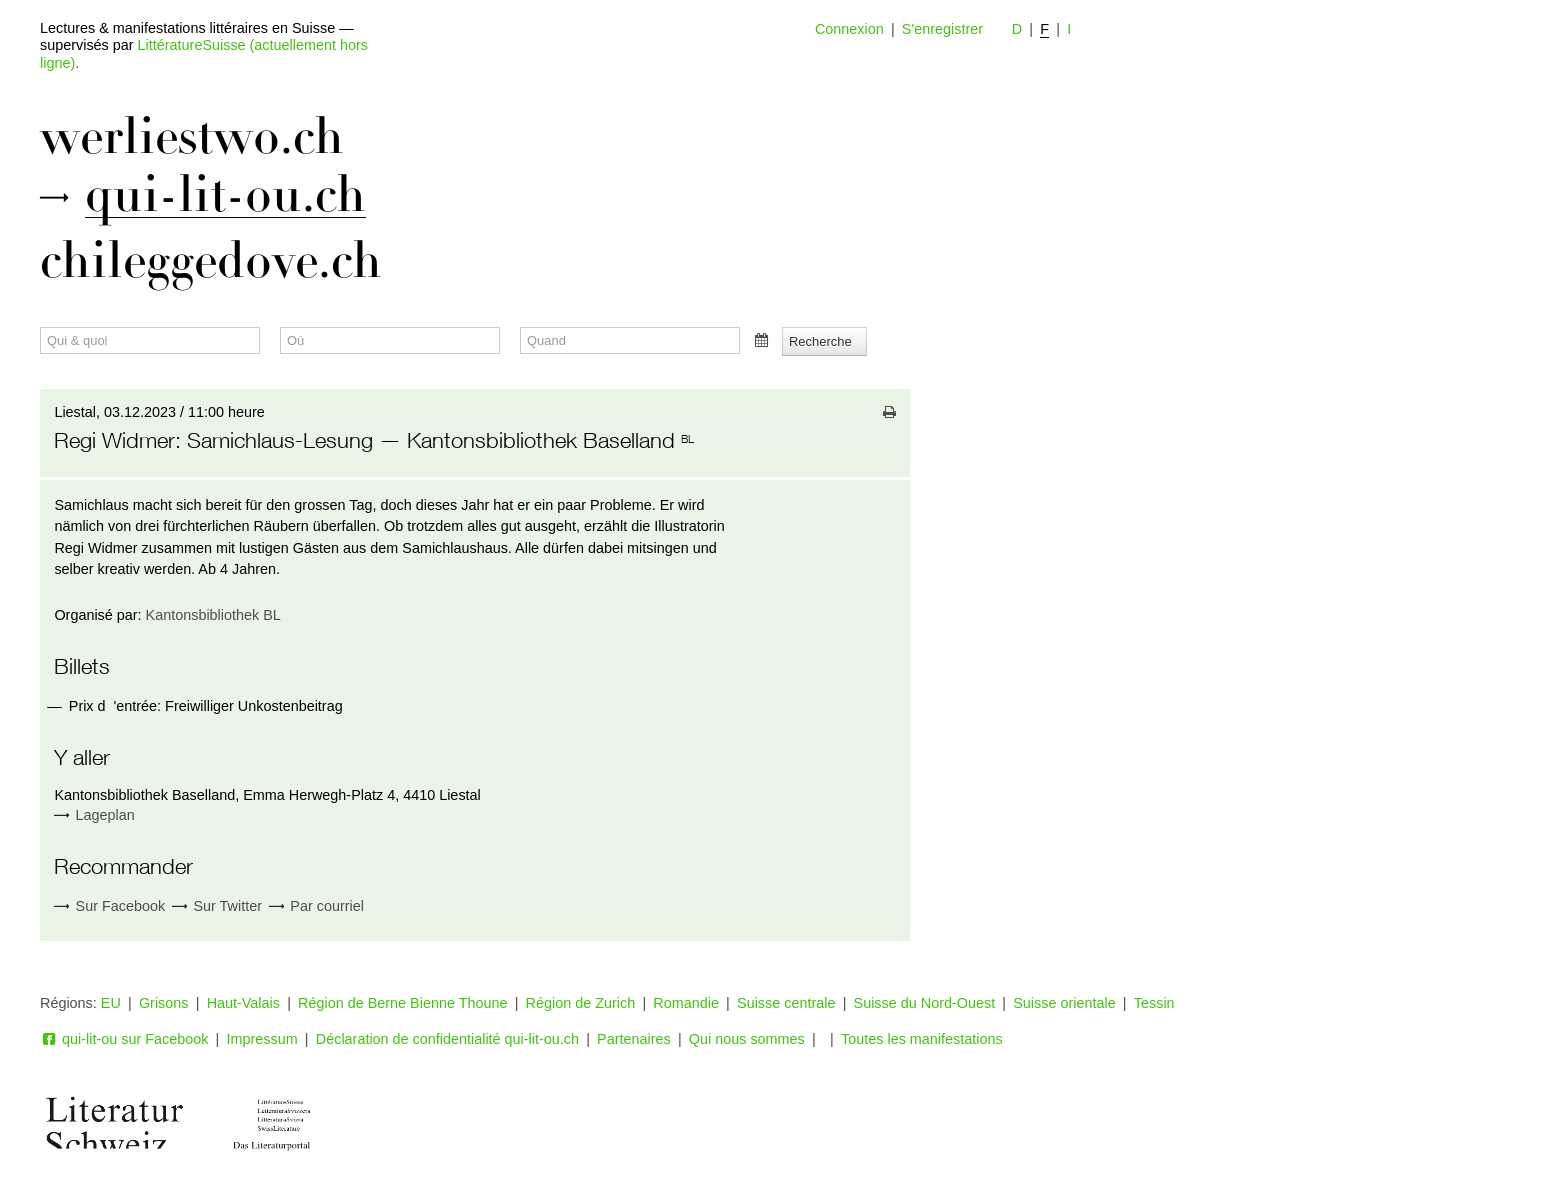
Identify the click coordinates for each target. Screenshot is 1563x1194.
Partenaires (634, 1039)
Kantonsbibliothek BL (213, 615)
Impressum (262, 1039)
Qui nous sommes (747, 1039)
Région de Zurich (581, 1003)
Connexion (849, 29)
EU (111, 1003)
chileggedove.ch (211, 261)
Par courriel (316, 906)
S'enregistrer (942, 29)
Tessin (1154, 1003)
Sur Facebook (109, 906)
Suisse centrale (786, 1003)
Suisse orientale (1064, 1003)
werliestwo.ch (192, 137)
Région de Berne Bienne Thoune (402, 1003)
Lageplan (105, 815)
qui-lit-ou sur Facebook (124, 1039)
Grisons (164, 1003)
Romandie (686, 1003)
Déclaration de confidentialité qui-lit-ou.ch (447, 1039)
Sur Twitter (217, 906)
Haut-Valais (243, 1003)
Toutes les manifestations (922, 1039)
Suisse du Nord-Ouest (925, 1003)
